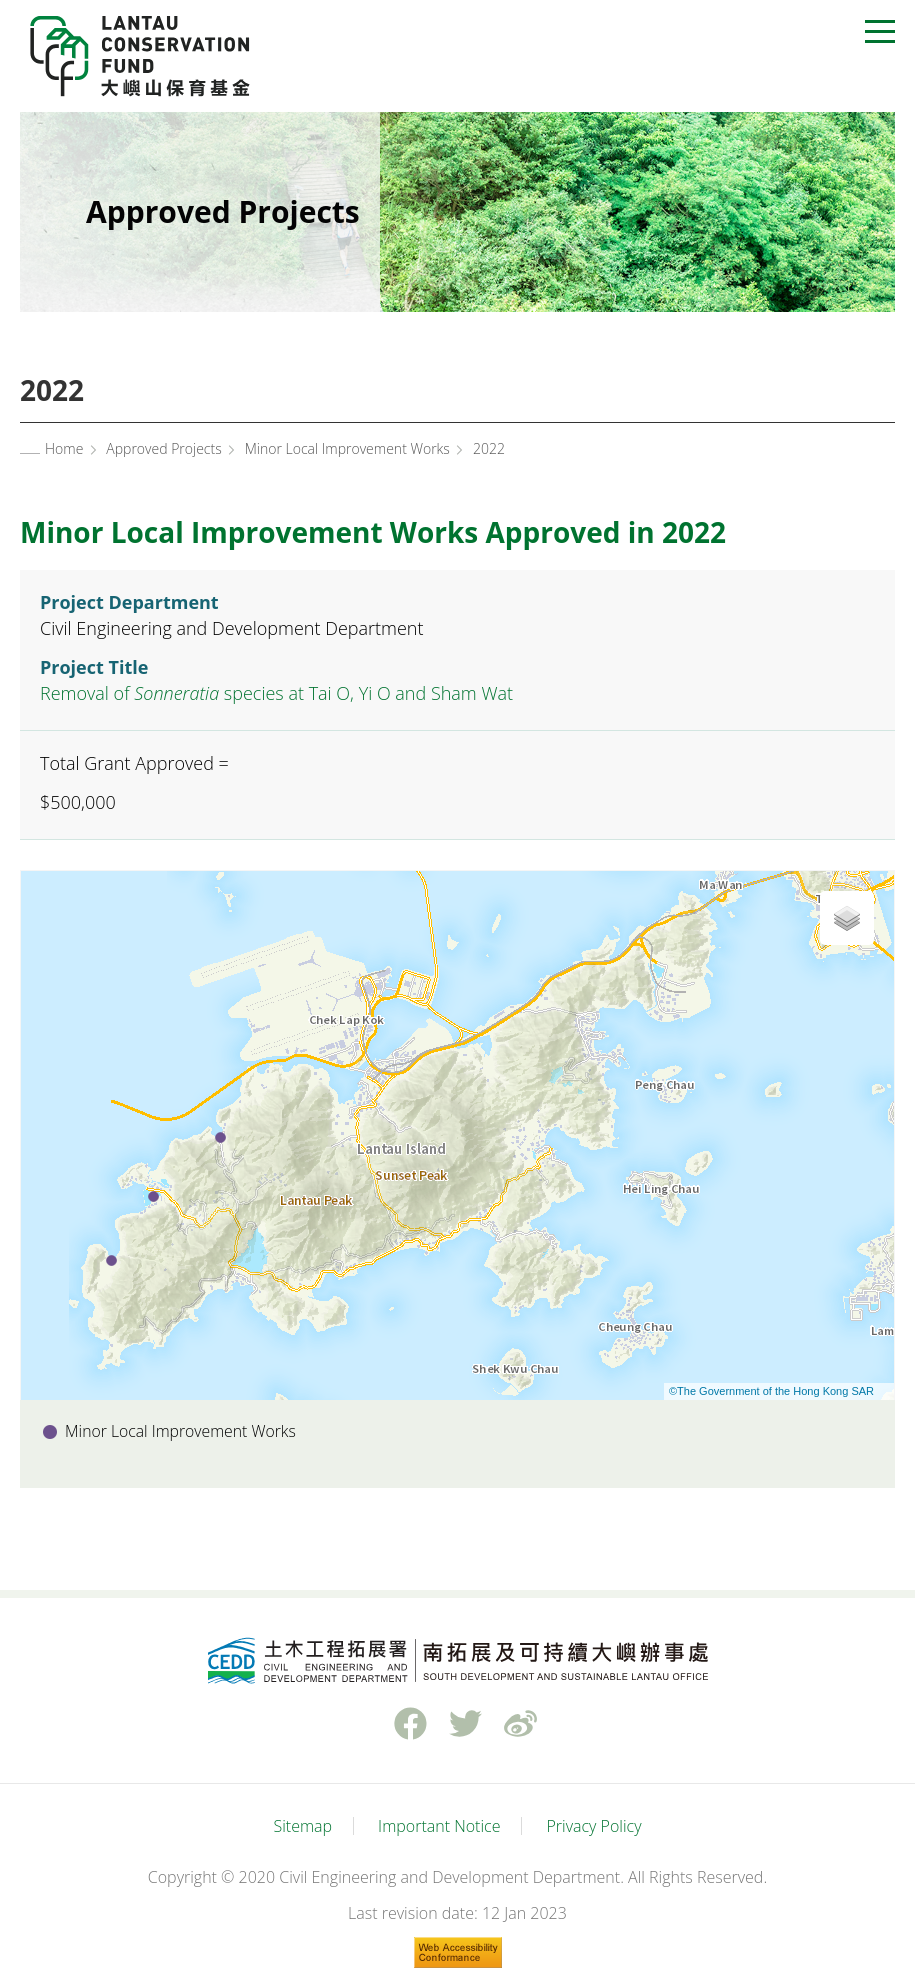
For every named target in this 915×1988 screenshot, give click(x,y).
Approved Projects (163, 448)
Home (64, 448)
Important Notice (439, 1826)
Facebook (410, 1724)
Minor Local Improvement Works (347, 448)
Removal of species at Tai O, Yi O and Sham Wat (276, 693)
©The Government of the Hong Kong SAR (771, 1391)
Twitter (465, 1724)
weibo (520, 1724)
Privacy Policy (593, 1826)
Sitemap (302, 1826)
